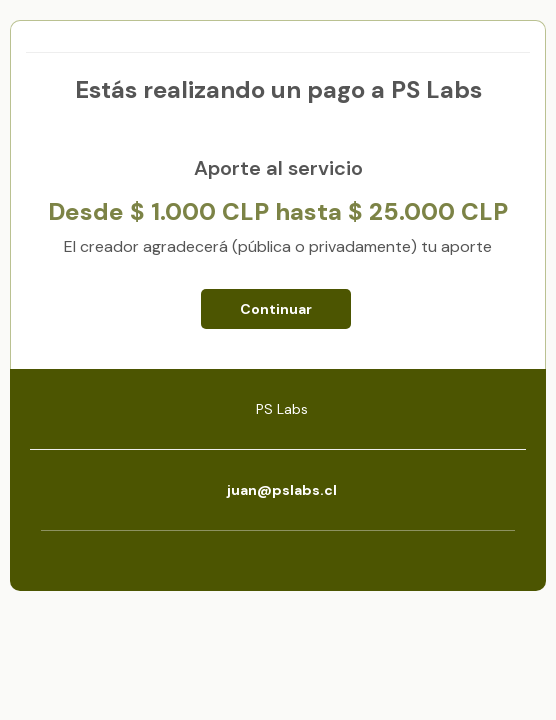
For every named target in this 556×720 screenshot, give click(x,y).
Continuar (276, 309)
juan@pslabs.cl (282, 490)
